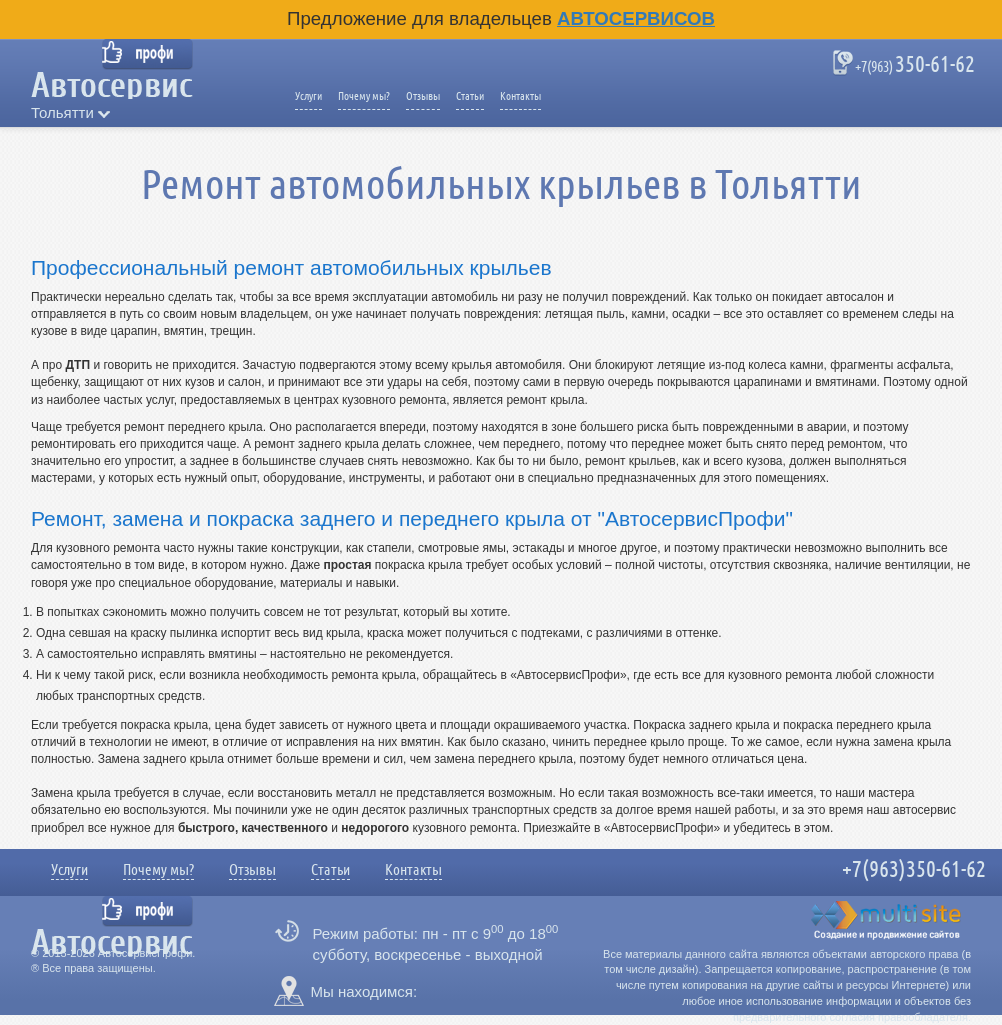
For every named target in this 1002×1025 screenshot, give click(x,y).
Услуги (308, 96)
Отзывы (423, 96)
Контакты (520, 96)
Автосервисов (636, 18)
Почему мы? (364, 96)
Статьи (470, 96)
